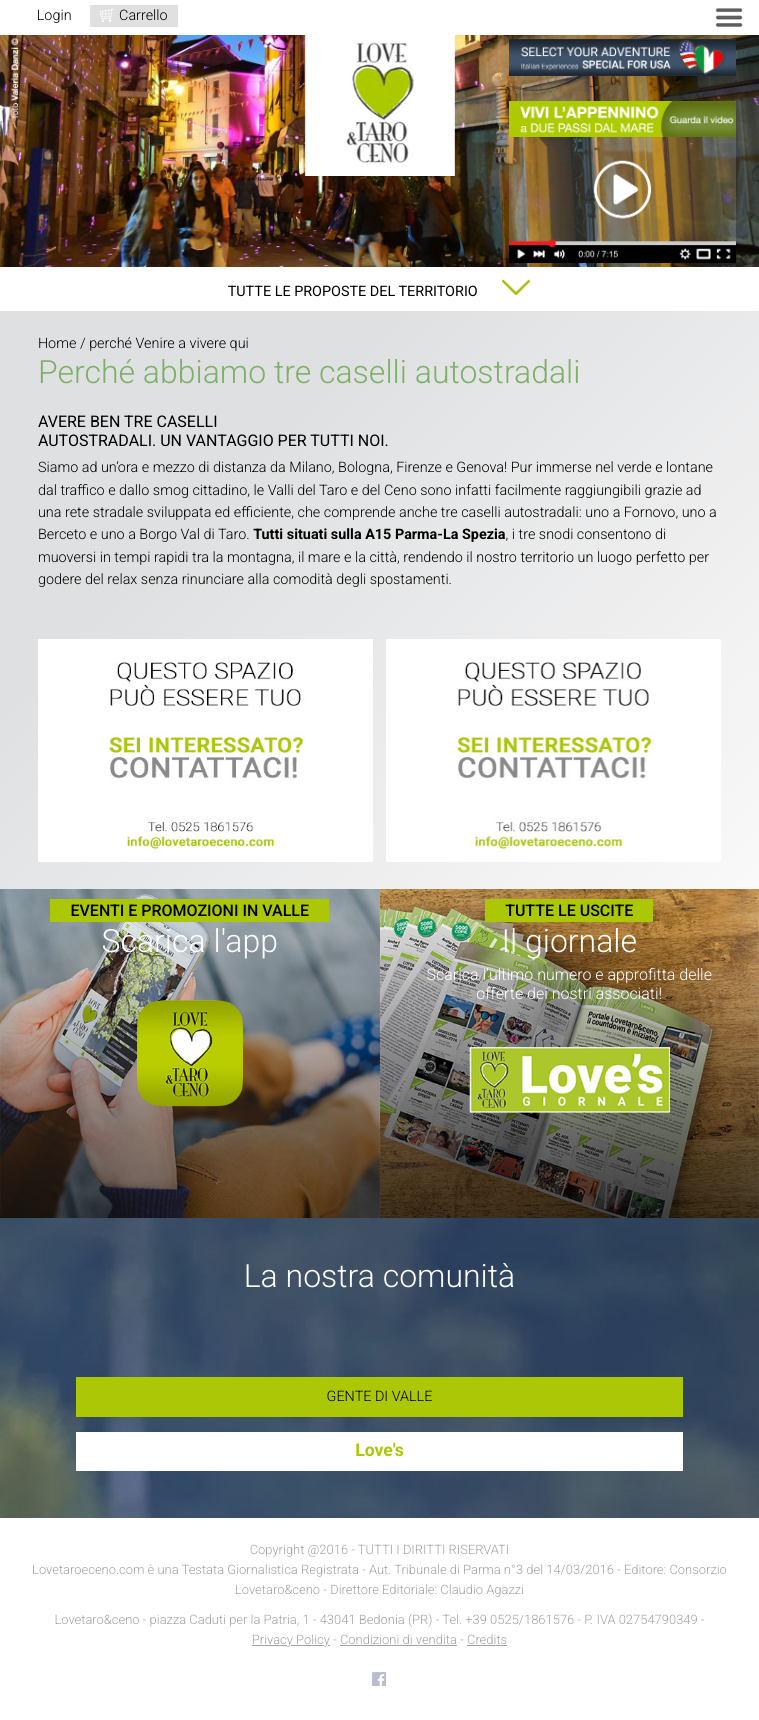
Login (54, 15)
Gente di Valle (380, 1396)
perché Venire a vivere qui (169, 343)
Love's (379, 1451)
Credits (487, 1640)
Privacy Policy (291, 1640)
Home (57, 343)
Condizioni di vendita (398, 1640)
